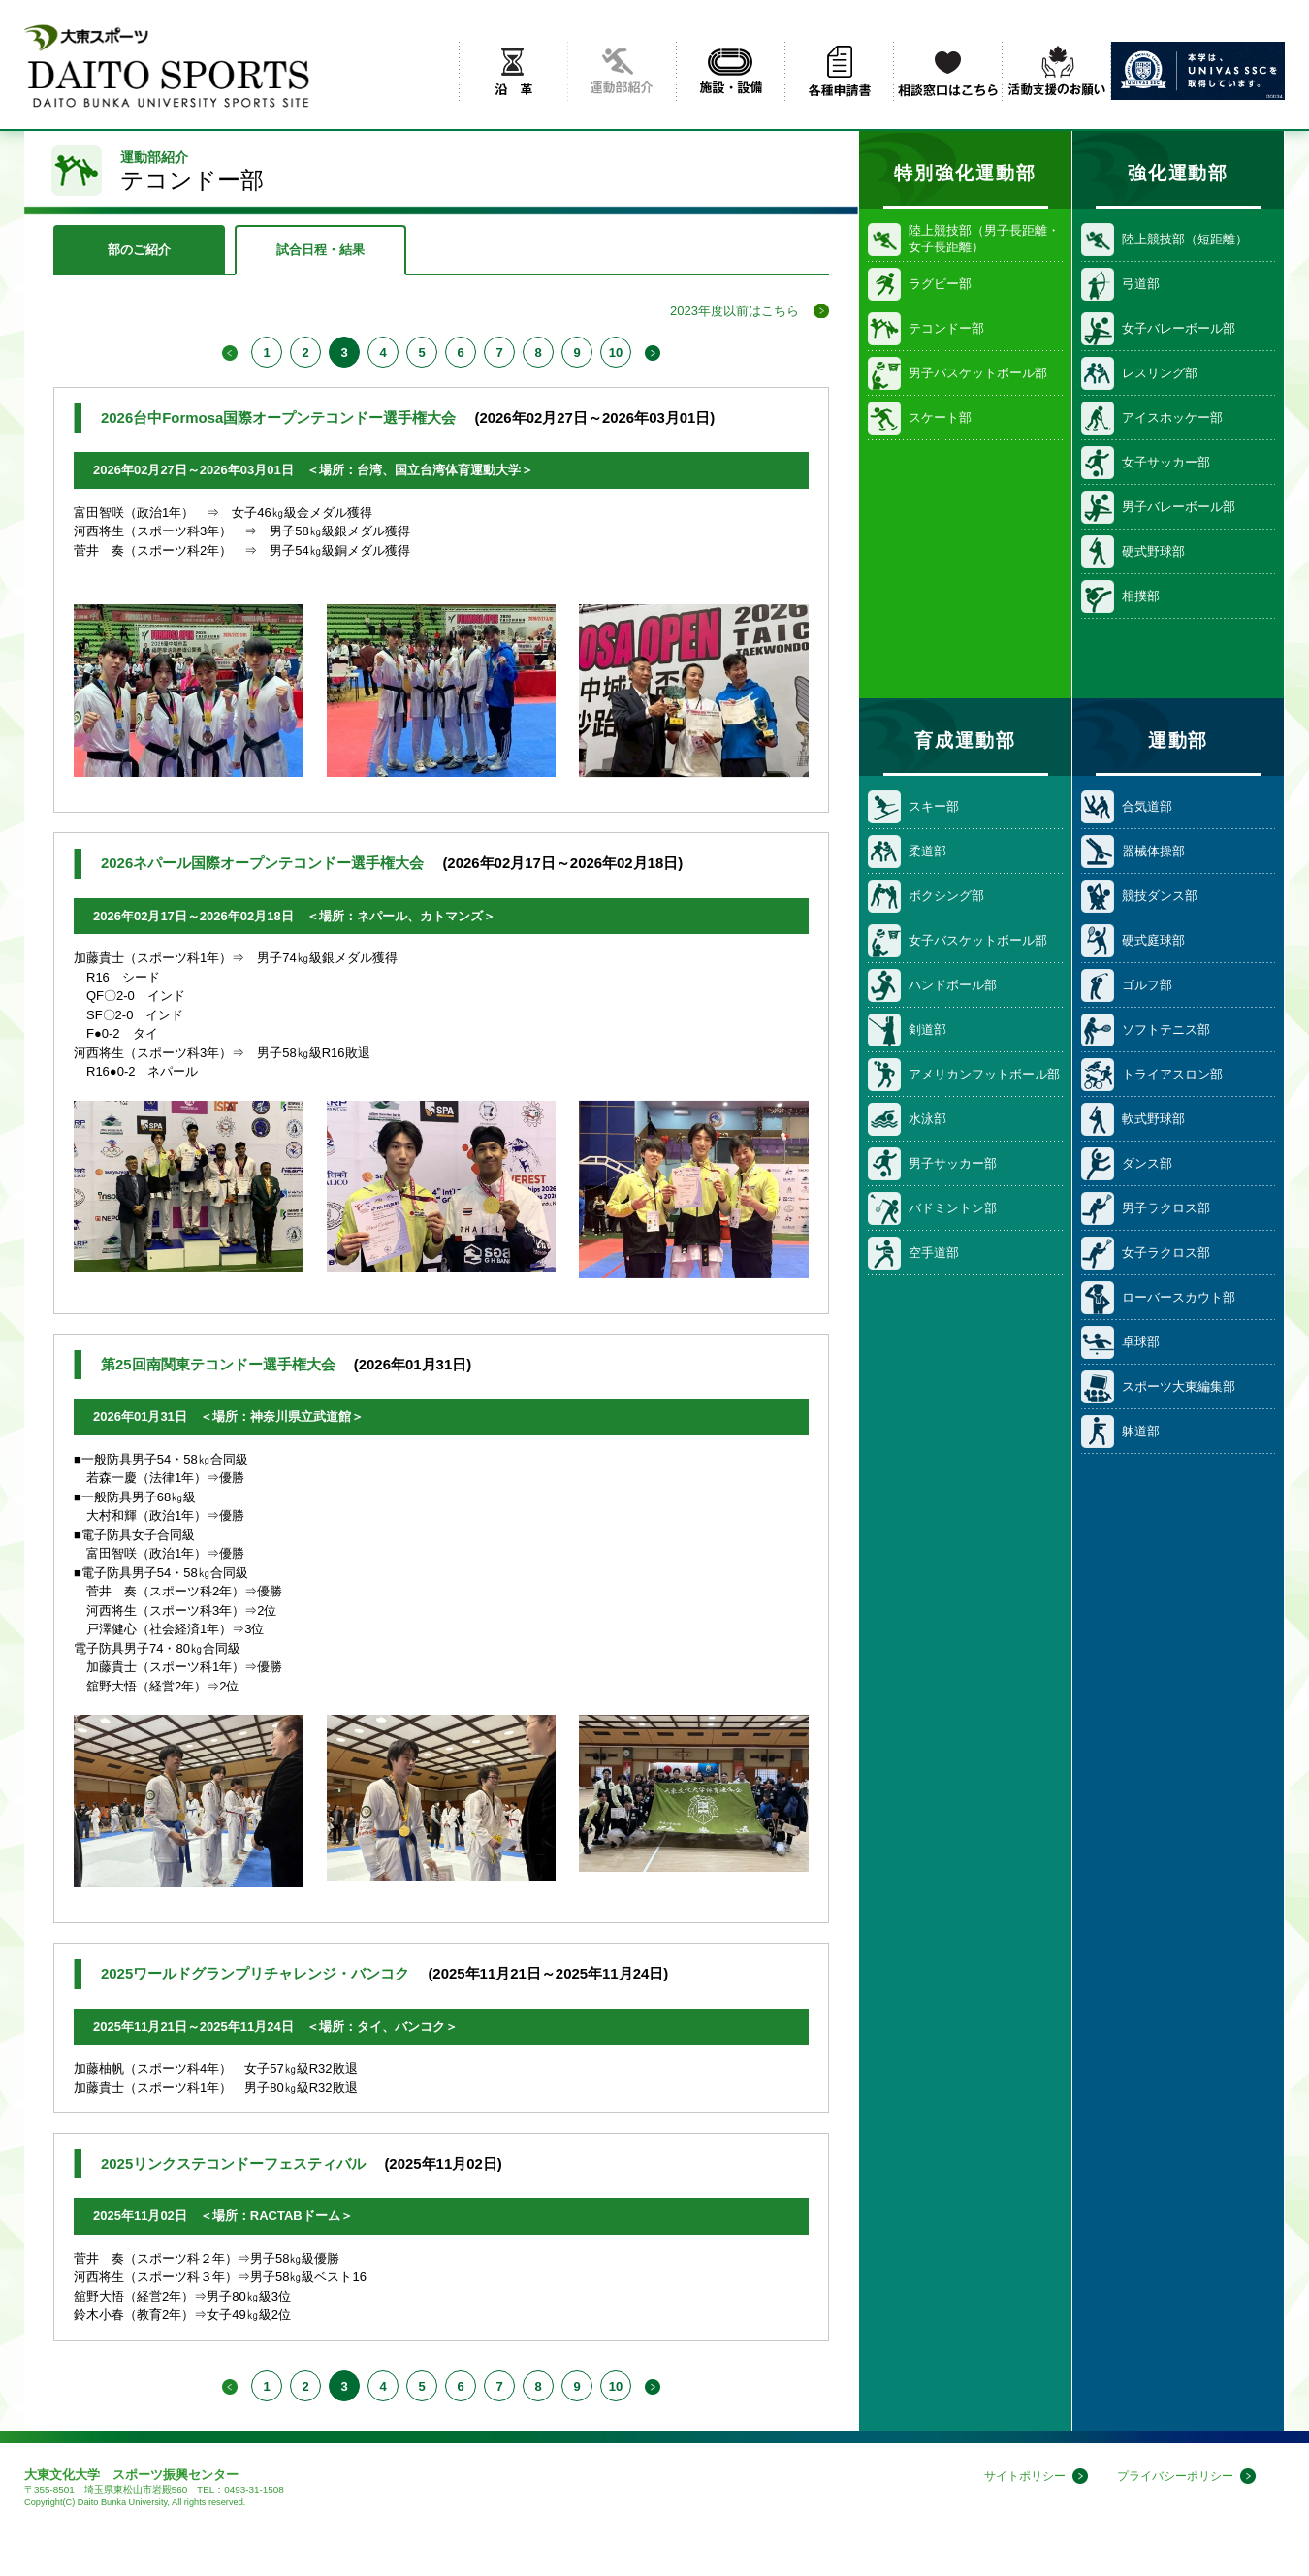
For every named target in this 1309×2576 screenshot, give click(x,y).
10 (616, 352)
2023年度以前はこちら (734, 311)
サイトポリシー (1012, 2476)
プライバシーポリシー (1170, 2476)
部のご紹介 (139, 249)
